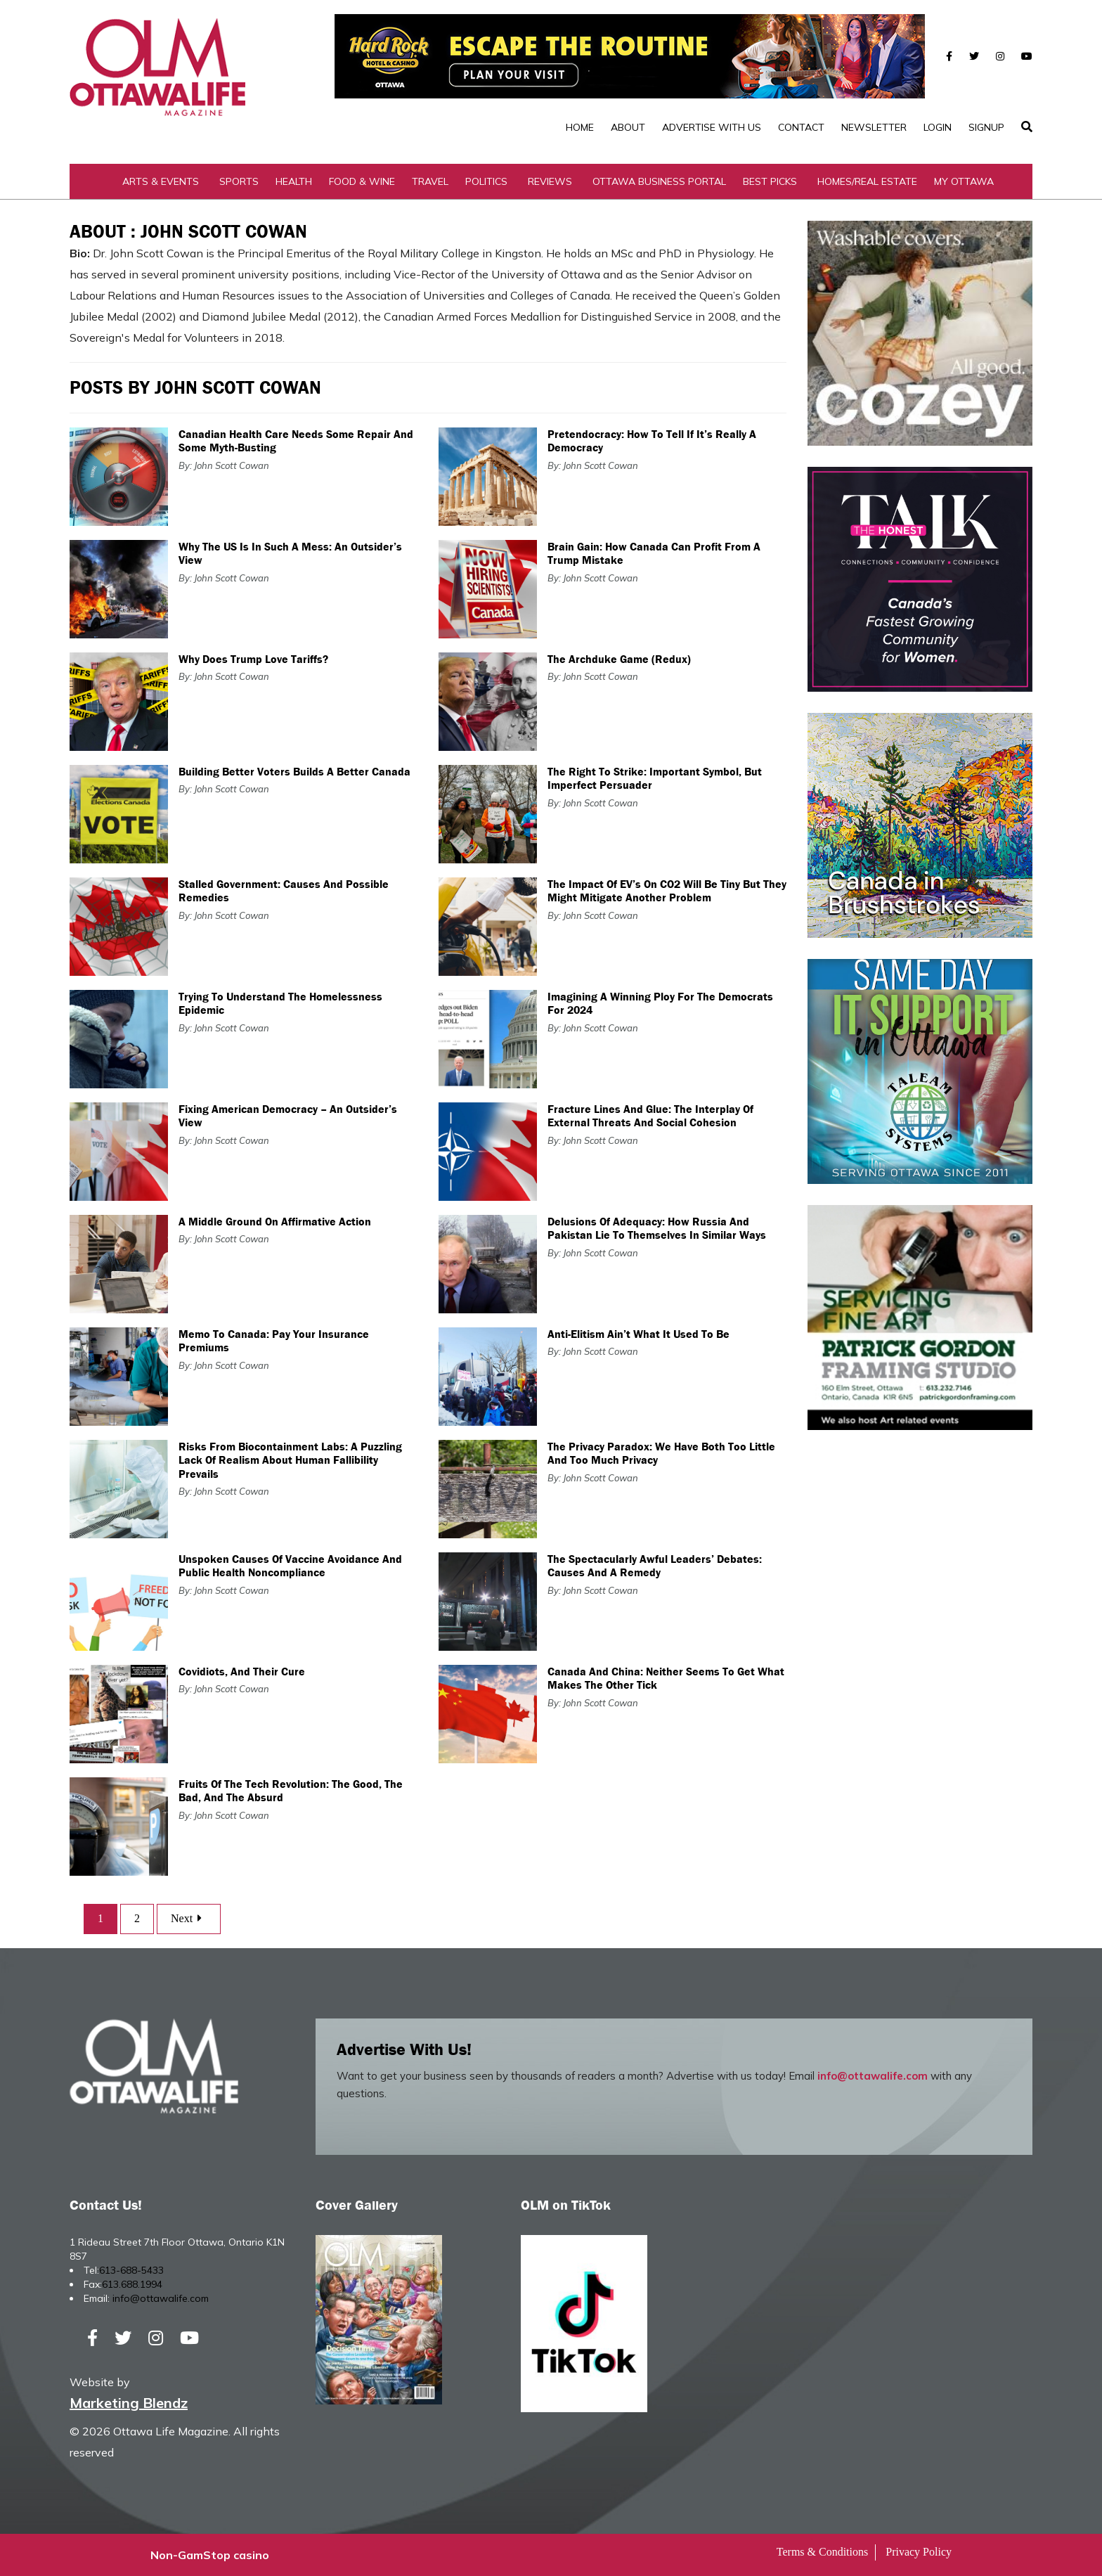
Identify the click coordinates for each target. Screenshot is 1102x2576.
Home (580, 127)
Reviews (550, 181)
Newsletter (874, 127)
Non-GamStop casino (209, 2555)
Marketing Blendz (129, 2402)
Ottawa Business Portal (659, 181)
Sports (239, 181)
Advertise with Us (711, 127)
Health (294, 181)
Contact (801, 127)
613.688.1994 (132, 2284)
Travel (430, 181)
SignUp (986, 127)
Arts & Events (160, 181)
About (628, 127)
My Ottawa (964, 181)
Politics (486, 181)
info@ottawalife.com (872, 2075)
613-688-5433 (131, 2270)
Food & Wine (362, 181)
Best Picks (770, 181)
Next (189, 1918)
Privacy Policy (919, 2552)
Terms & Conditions (822, 2552)
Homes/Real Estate (867, 181)
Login (937, 127)
